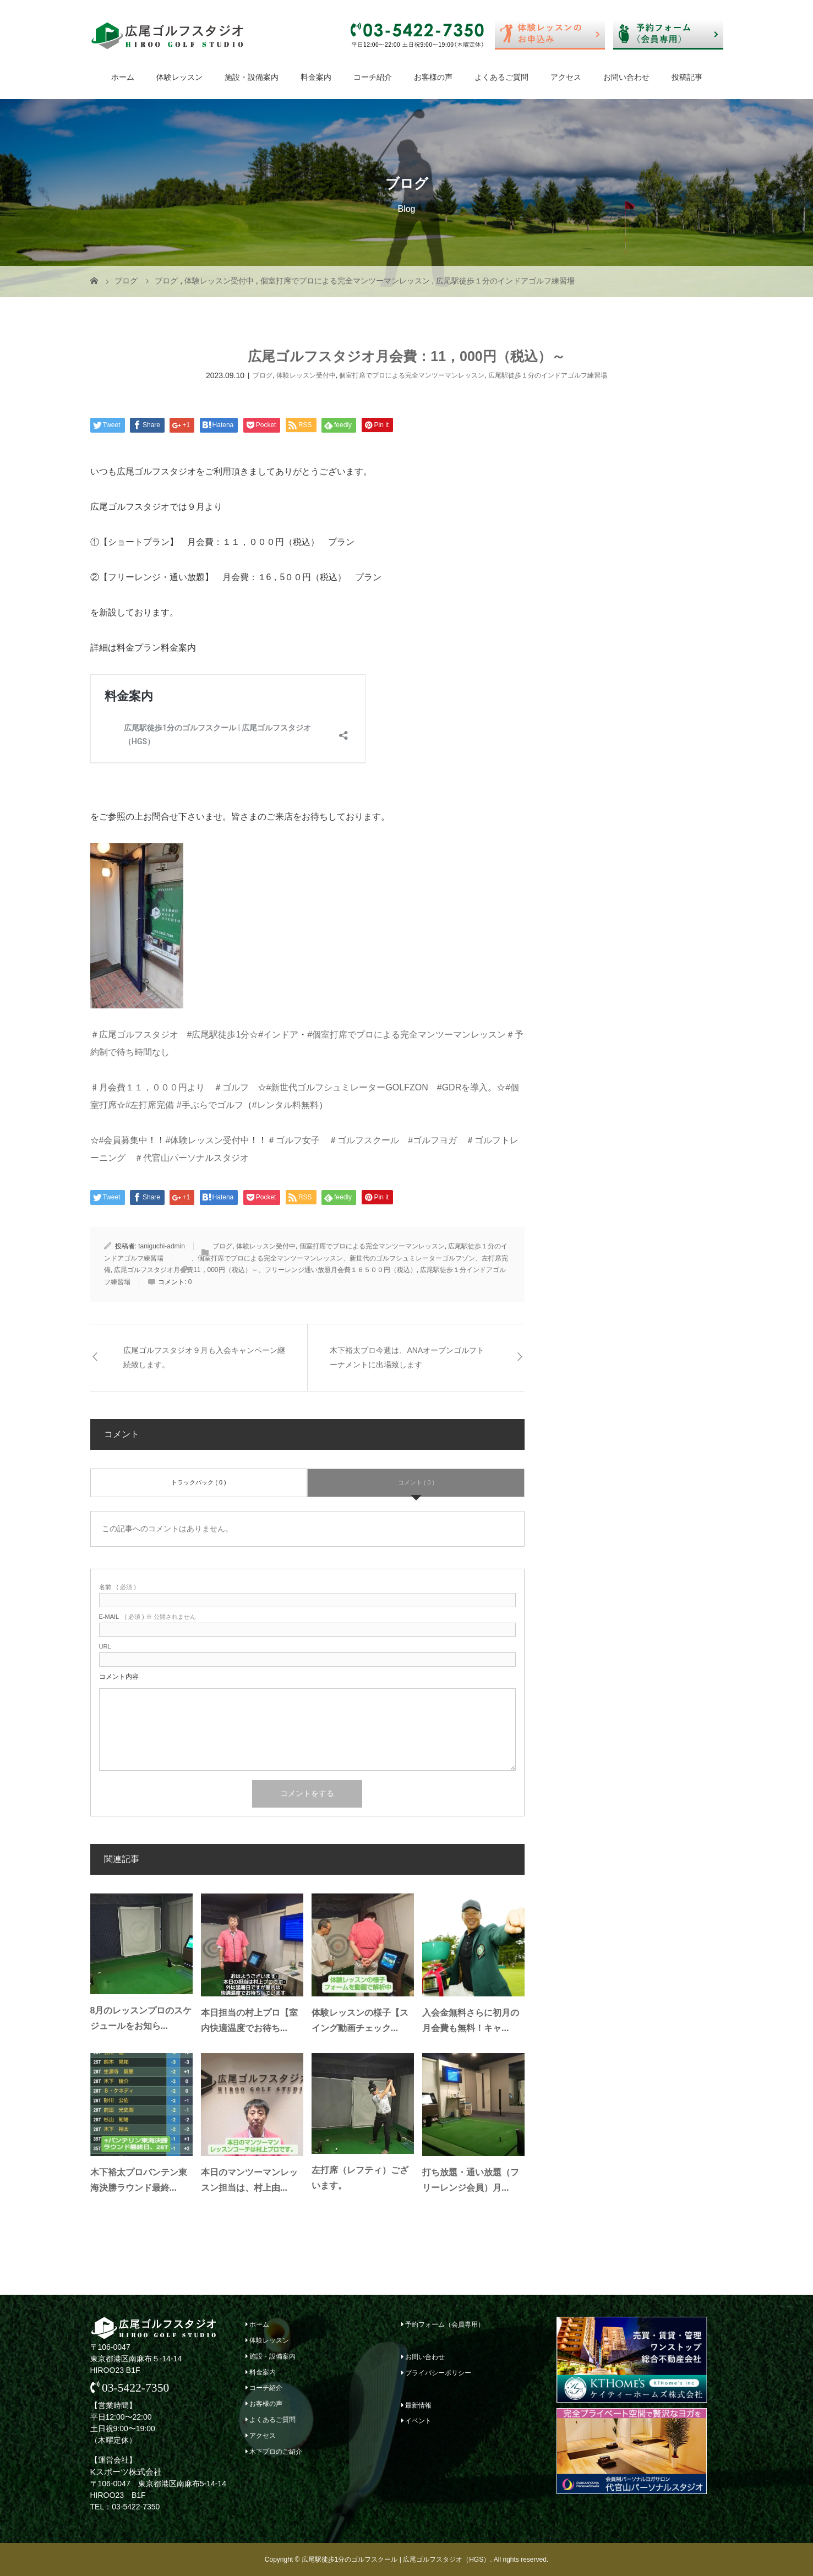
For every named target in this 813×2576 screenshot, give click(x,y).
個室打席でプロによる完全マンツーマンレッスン (411, 375)
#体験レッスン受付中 (207, 1140)
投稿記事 (687, 77)
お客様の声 (433, 77)
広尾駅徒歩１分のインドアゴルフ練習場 (547, 375)
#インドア (278, 1034)
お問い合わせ (626, 77)
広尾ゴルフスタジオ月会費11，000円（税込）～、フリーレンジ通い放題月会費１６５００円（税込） (265, 1270)
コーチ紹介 (372, 77)
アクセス (565, 77)
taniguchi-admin (161, 1246)
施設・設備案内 (252, 77)
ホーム (122, 77)
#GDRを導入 (462, 1087)
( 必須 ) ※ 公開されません (147, 1617)
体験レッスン (179, 77)
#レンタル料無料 (285, 1105)
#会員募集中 (123, 1140)
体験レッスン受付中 (306, 375)
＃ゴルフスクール (364, 1140)
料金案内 (316, 77)
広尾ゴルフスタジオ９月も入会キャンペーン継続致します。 (204, 1357)
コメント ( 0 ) (416, 1482)
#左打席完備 (150, 1105)
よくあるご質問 (501, 77)
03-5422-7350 (130, 2387)
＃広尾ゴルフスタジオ (134, 1034)
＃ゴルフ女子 (293, 1140)
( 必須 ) (117, 1587)
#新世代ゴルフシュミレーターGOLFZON (347, 1087)
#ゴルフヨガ (432, 1140)
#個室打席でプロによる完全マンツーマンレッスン (406, 1034)
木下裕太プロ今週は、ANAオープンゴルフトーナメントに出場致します (407, 1357)
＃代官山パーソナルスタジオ (191, 1158)
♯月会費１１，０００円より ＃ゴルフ (169, 1087)
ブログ (262, 375)
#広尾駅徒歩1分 (218, 1034)
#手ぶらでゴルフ (210, 1105)
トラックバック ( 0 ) (198, 1482)
